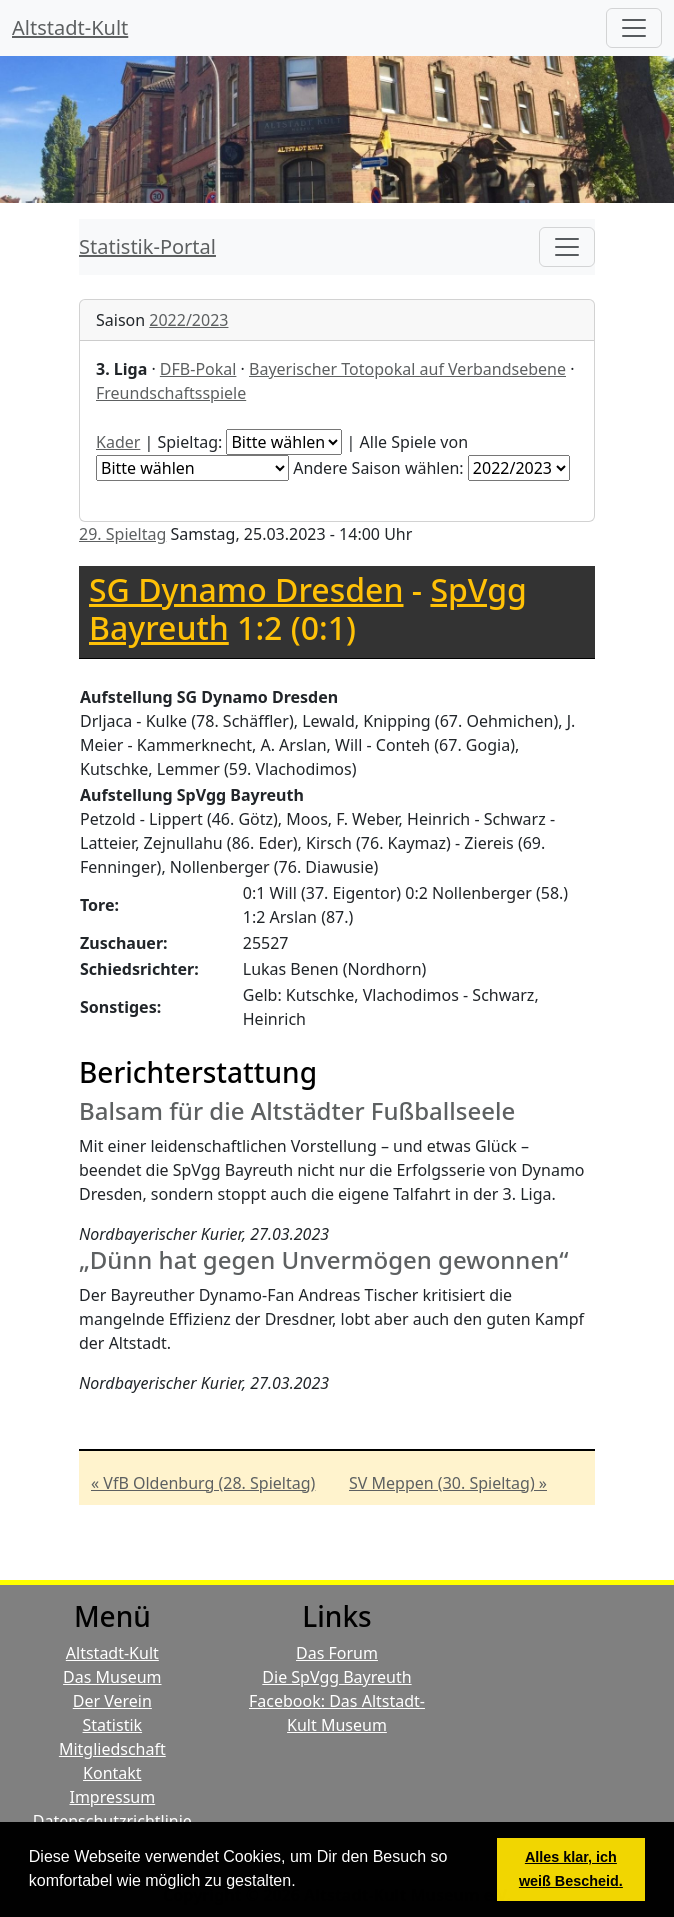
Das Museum (112, 1677)
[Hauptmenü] (634, 28)
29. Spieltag (122, 534)
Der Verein (112, 1701)
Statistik (113, 1725)
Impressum (112, 1797)
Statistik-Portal (147, 246)
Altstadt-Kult (70, 27)
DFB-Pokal (198, 369)
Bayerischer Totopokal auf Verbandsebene (407, 369)
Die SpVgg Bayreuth (336, 1677)
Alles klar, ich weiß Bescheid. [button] (571, 1869)
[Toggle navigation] (567, 247)
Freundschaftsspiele (171, 393)
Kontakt (112, 1773)
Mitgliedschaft (112, 1749)
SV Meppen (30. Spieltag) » (448, 1483)
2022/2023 (188, 320)
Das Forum (337, 1653)
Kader (118, 442)
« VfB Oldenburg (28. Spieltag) (203, 1483)
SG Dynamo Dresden (246, 589)
